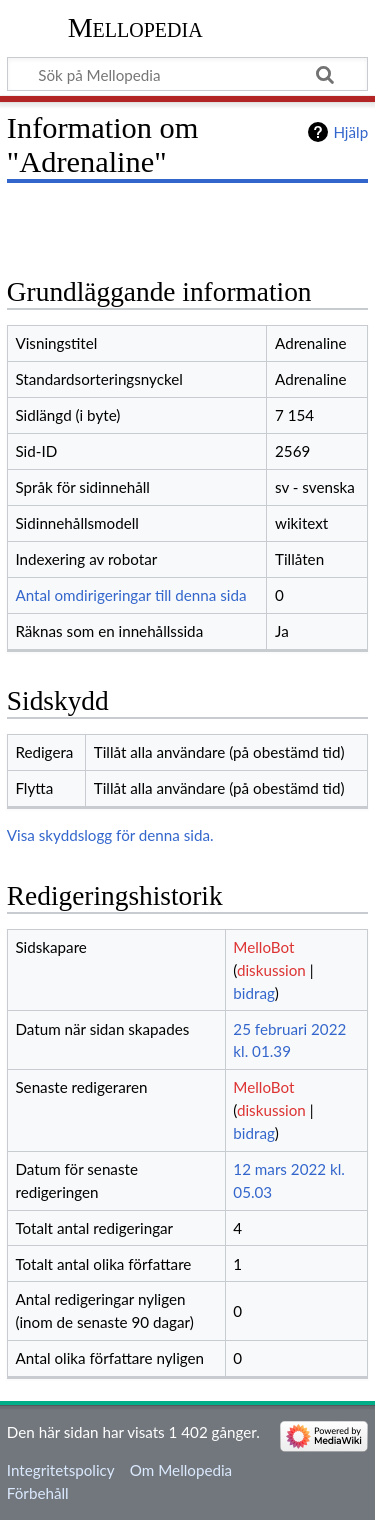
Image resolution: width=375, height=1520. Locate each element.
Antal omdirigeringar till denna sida (130, 595)
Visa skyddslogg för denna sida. (110, 835)
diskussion (271, 970)
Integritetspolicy (61, 1470)
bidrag (254, 993)
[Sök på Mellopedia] (187, 74)
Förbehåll (38, 1493)
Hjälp (350, 132)
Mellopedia (135, 27)
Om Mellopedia (181, 1470)
